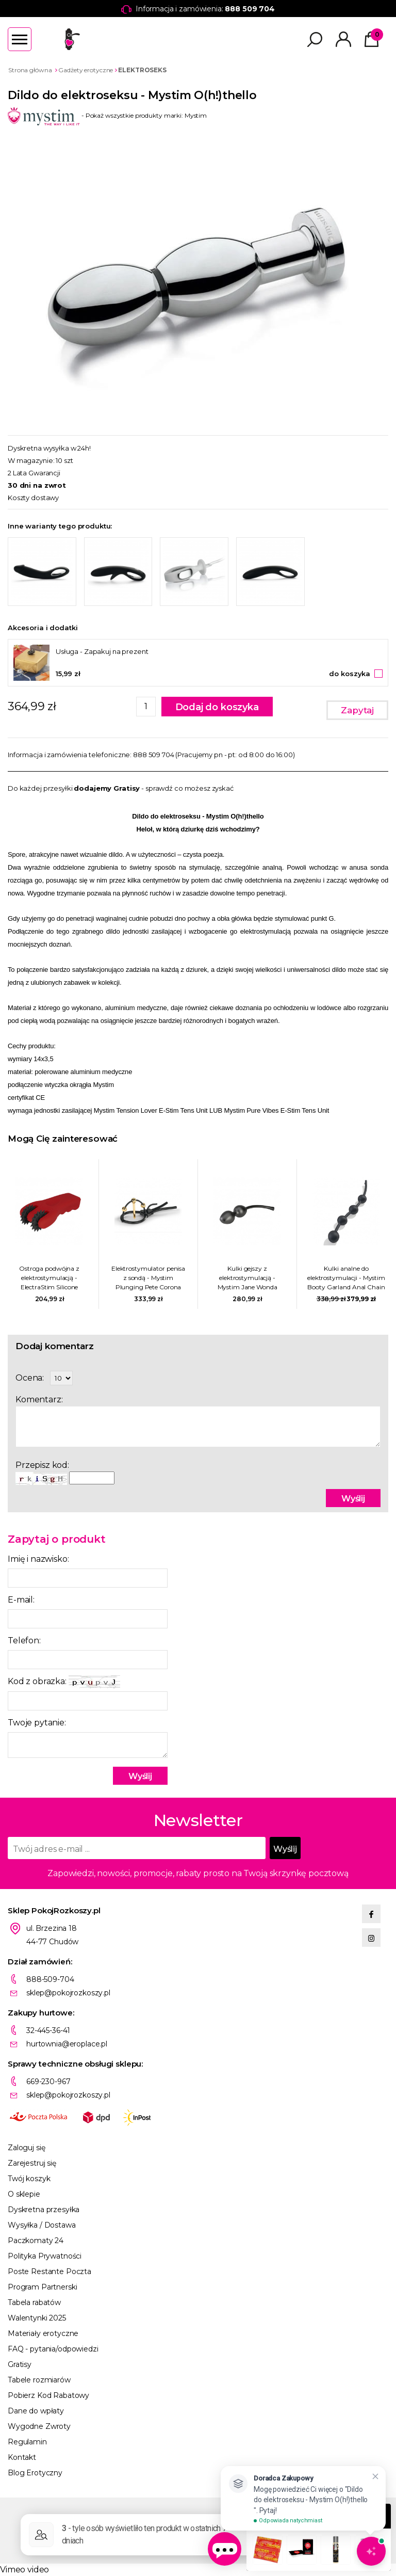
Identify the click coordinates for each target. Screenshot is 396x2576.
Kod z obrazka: (64, 1681)
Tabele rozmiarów (39, 2380)
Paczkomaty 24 (35, 2240)
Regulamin (27, 2441)
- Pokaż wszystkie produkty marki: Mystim (107, 115)
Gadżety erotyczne (85, 70)
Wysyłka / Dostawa (42, 2225)
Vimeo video (24, 2569)
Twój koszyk (29, 2178)
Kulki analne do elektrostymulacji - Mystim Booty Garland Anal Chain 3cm (346, 1278)
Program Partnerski (42, 2287)
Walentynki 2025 (37, 2318)
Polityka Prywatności (44, 2256)
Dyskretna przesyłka (43, 2209)
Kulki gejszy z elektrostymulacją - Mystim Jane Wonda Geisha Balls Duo (247, 1278)
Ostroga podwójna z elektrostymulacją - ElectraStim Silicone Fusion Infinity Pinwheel (49, 1278)
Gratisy (19, 2364)
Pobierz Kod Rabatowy (48, 2395)
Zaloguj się (26, 2147)
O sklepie (24, 2194)
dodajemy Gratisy (107, 788)
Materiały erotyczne (43, 2333)
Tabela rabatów (34, 2302)
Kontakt (22, 2457)
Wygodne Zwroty (39, 2426)
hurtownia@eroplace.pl (66, 2044)
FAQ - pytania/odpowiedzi (53, 2349)
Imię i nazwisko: (38, 1559)
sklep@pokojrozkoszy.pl (68, 1992)
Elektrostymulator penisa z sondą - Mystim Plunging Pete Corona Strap (148, 1278)
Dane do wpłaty (36, 2410)
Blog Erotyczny (35, 2472)
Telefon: (24, 1640)
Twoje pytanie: (37, 1722)
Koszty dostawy (33, 497)
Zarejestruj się (32, 2163)
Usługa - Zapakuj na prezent (102, 651)
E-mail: (21, 1600)
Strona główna (30, 70)
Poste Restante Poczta (49, 2271)
